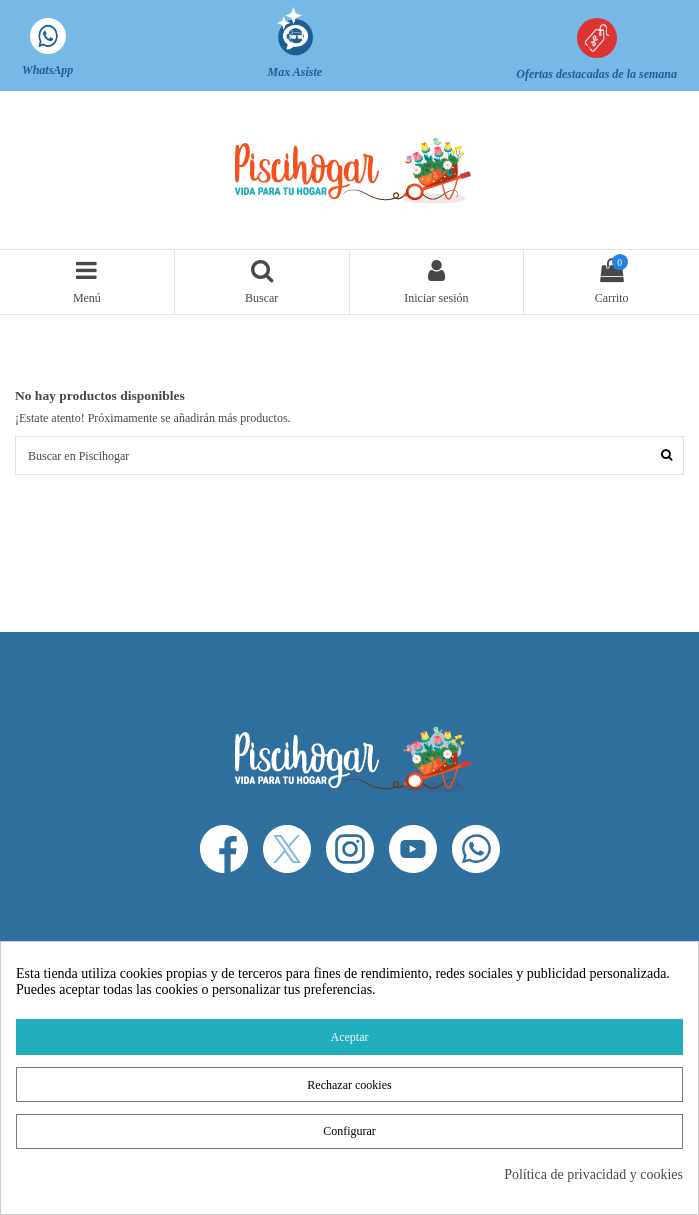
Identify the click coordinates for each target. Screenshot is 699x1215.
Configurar (349, 1131)
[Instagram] (350, 849)
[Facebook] (224, 849)
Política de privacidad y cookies (593, 1174)
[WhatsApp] (476, 849)
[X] (287, 849)
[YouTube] (413, 849)
